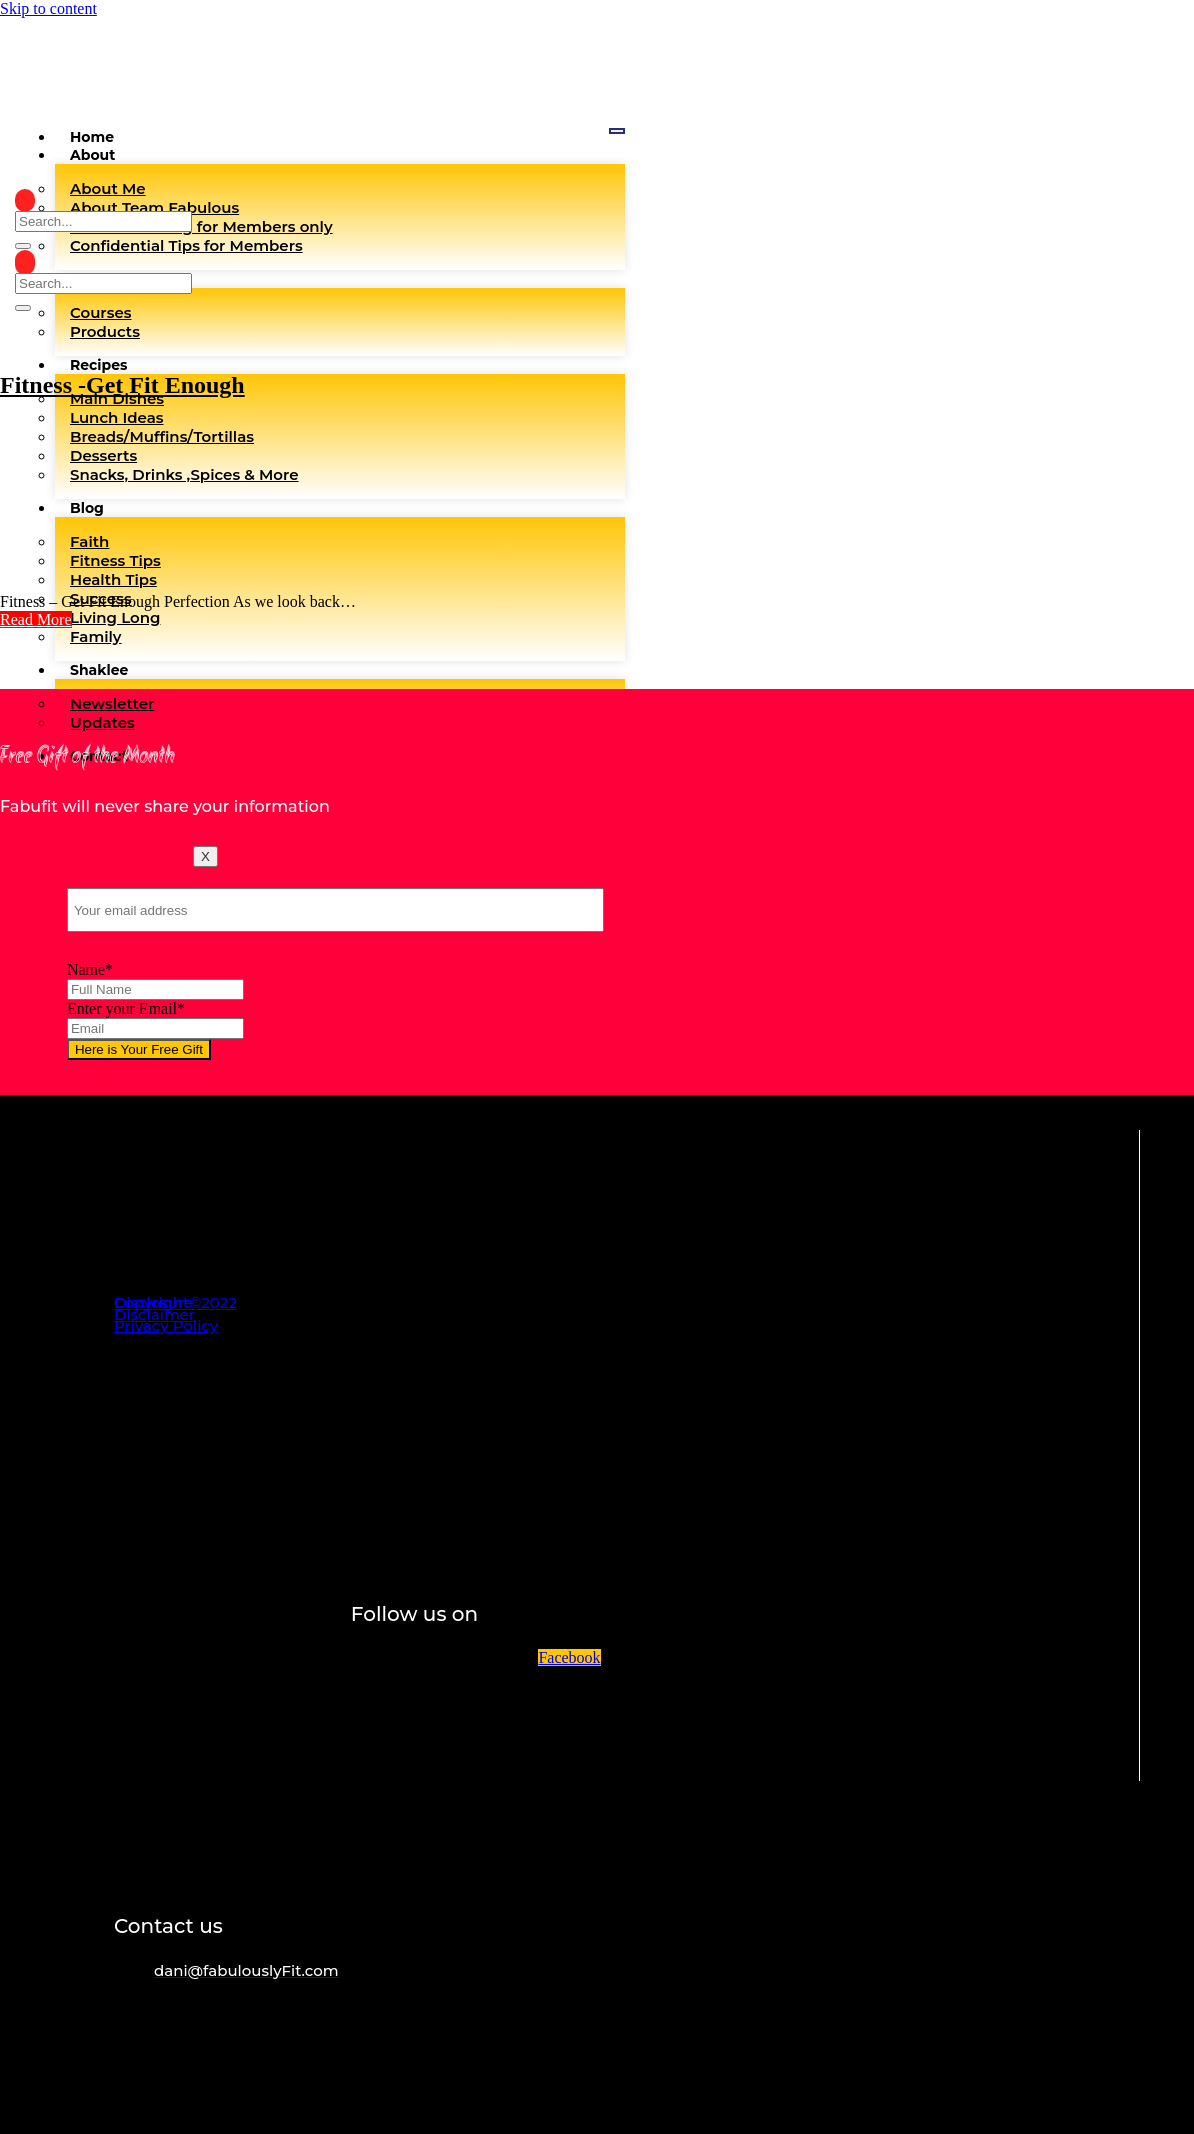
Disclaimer (154, 1314)
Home (92, 137)
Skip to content (48, 8)
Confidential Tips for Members (186, 245)
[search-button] (23, 246)
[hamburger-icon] (617, 131)
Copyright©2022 (175, 1302)
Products (105, 331)
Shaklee (99, 670)
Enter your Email (126, 1008)
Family (96, 636)
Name (90, 969)
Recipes (99, 365)
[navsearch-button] (25, 200)
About (92, 155)
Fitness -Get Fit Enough (122, 385)
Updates (102, 722)
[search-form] (103, 221)
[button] (36, 619)
